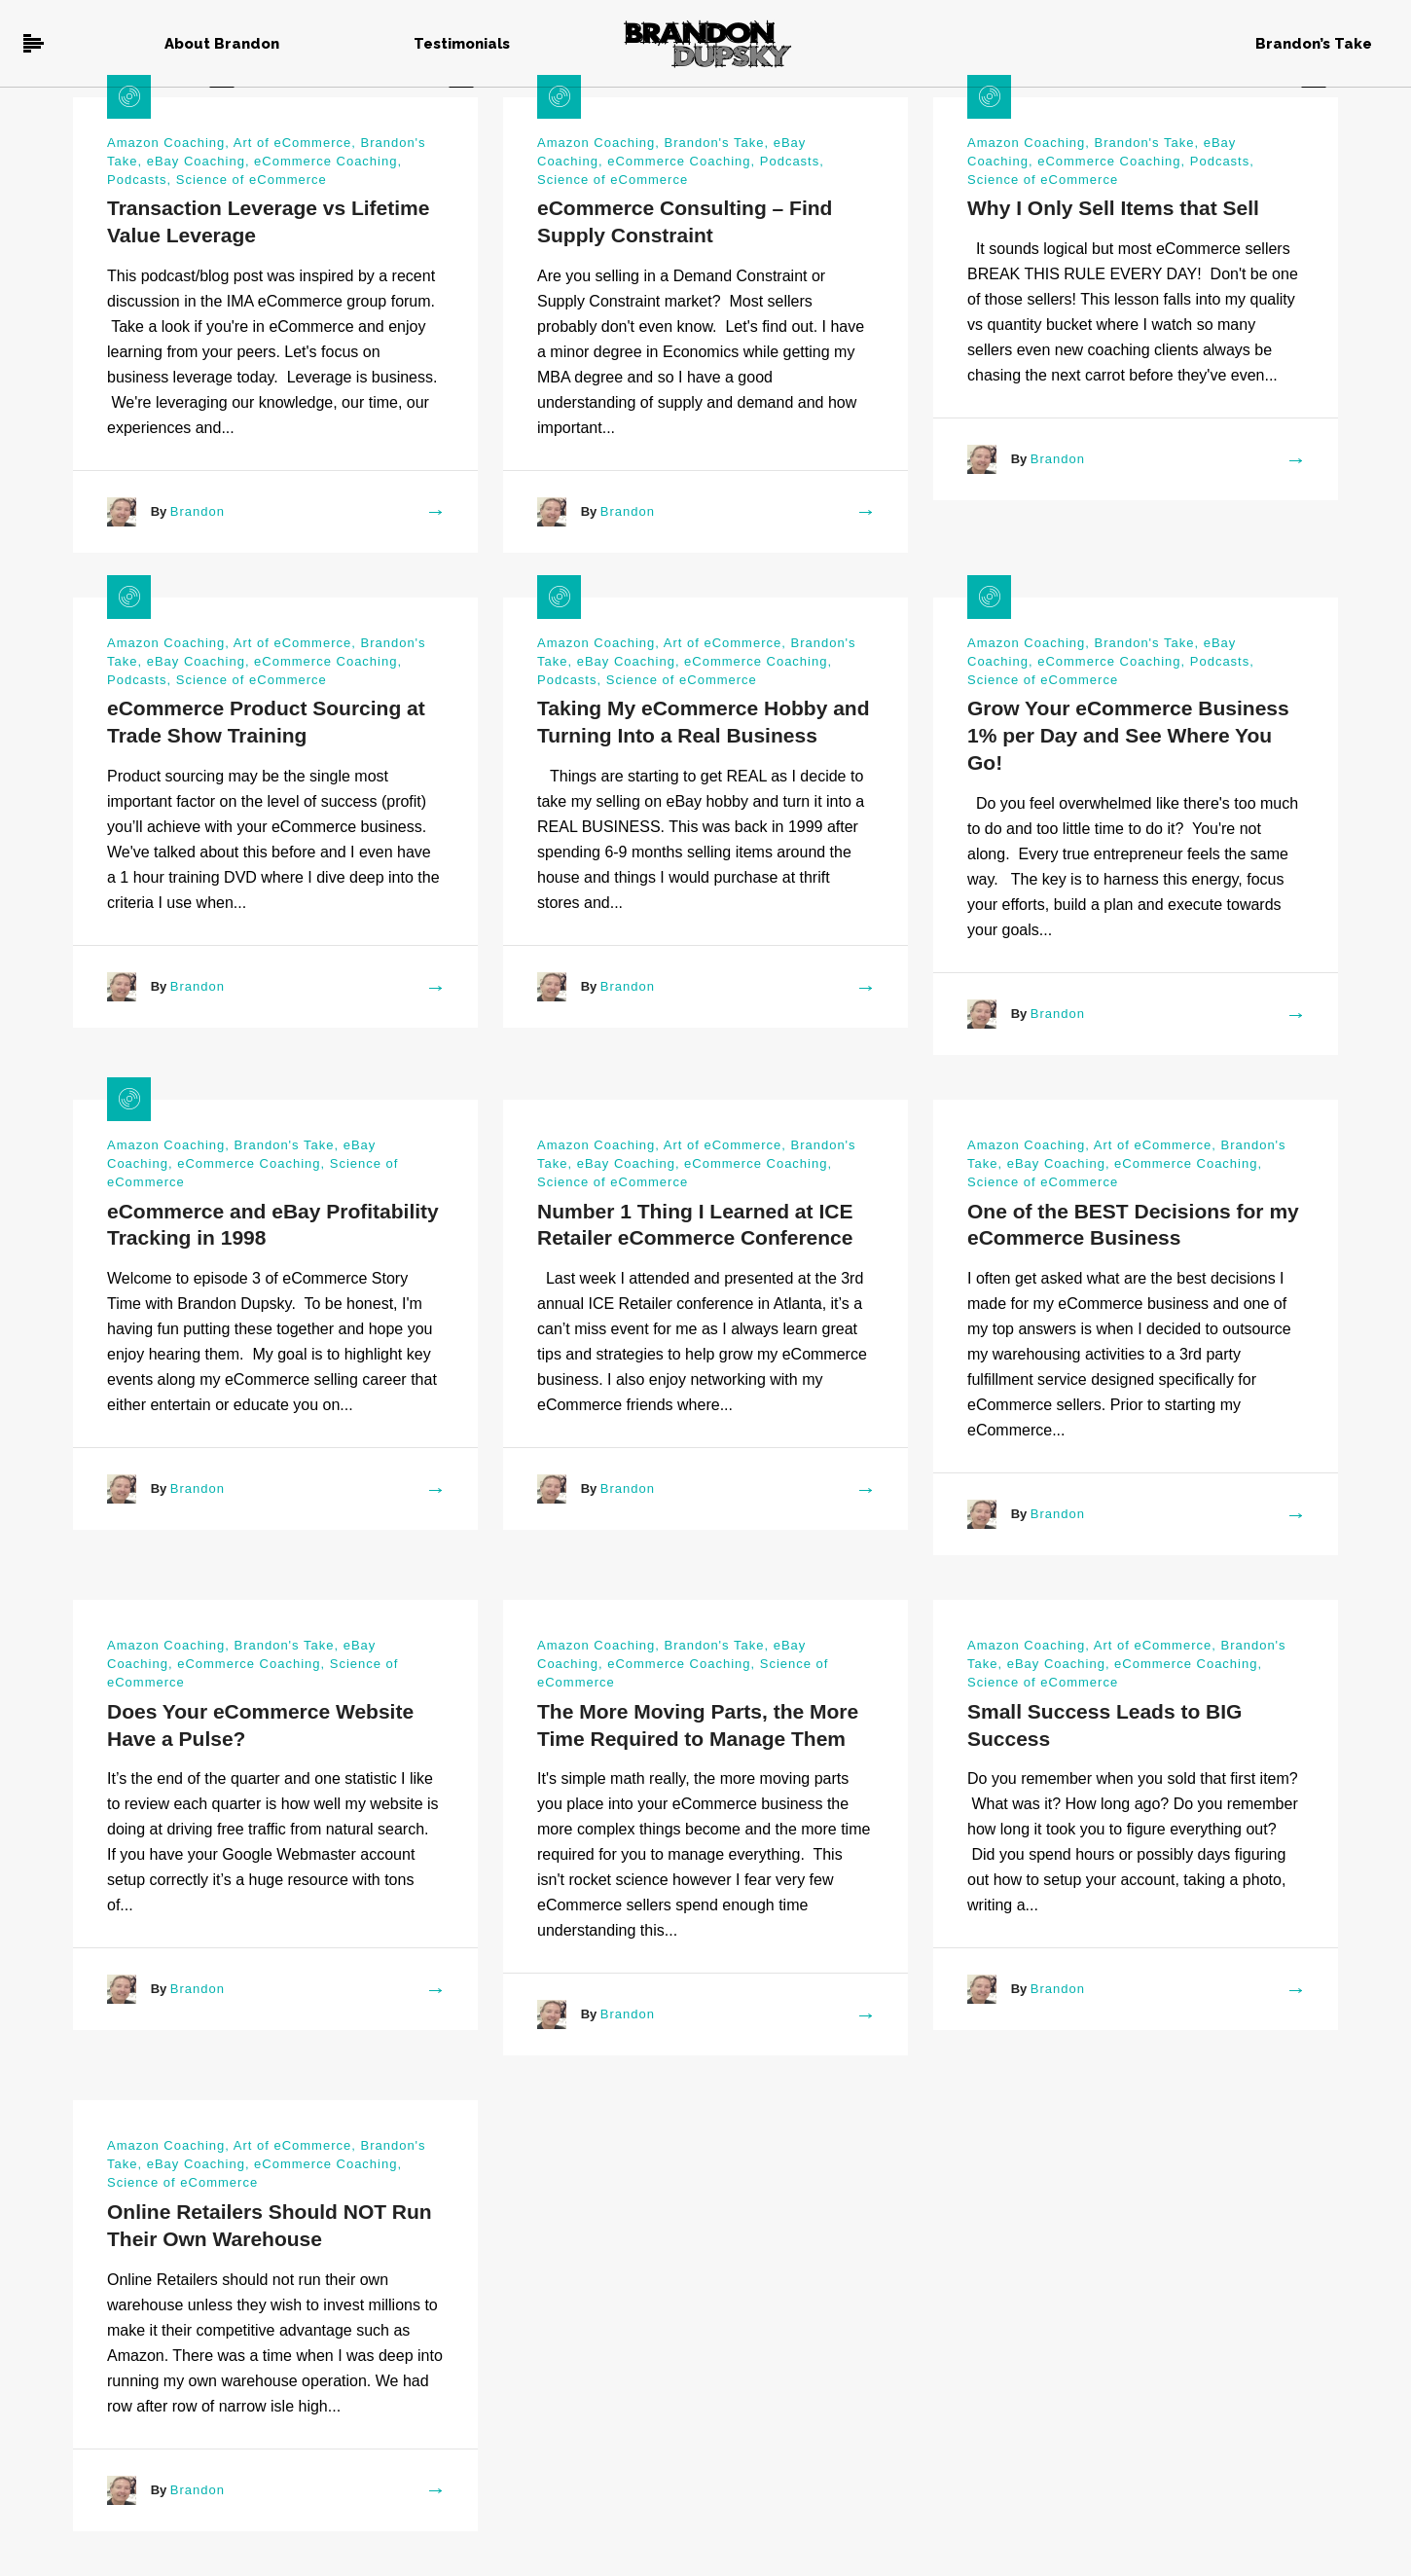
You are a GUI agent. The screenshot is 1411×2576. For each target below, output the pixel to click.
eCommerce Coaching (325, 161)
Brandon (197, 511)
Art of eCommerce (292, 142)
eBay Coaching (196, 161)
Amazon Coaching (166, 142)
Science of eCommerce (251, 179)
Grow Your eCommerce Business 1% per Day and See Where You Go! (1128, 735)
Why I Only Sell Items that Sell (1113, 208)
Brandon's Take (714, 142)
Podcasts (136, 179)
